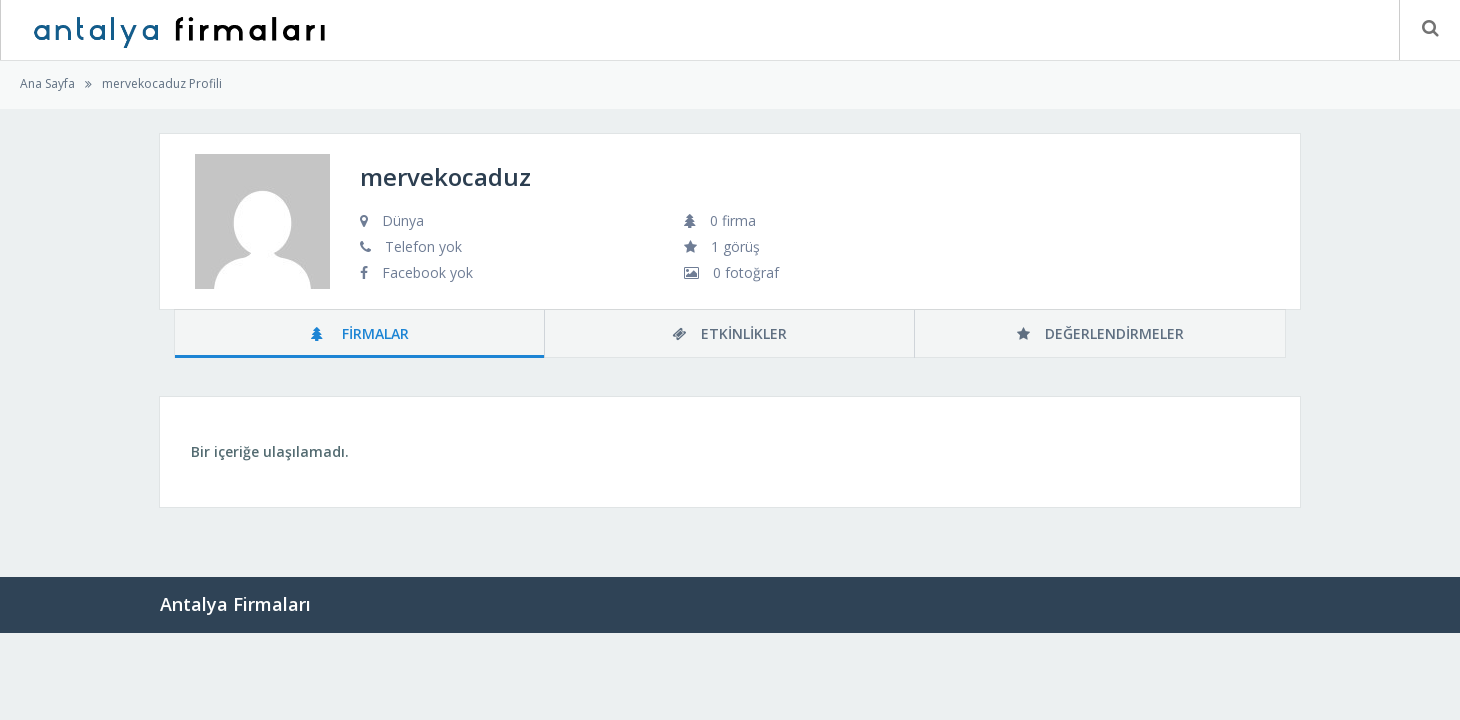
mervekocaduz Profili (162, 83)
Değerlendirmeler (1100, 333)
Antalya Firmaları (235, 604)
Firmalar (360, 333)
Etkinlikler (729, 333)
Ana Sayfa (47, 83)
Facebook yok (427, 272)
